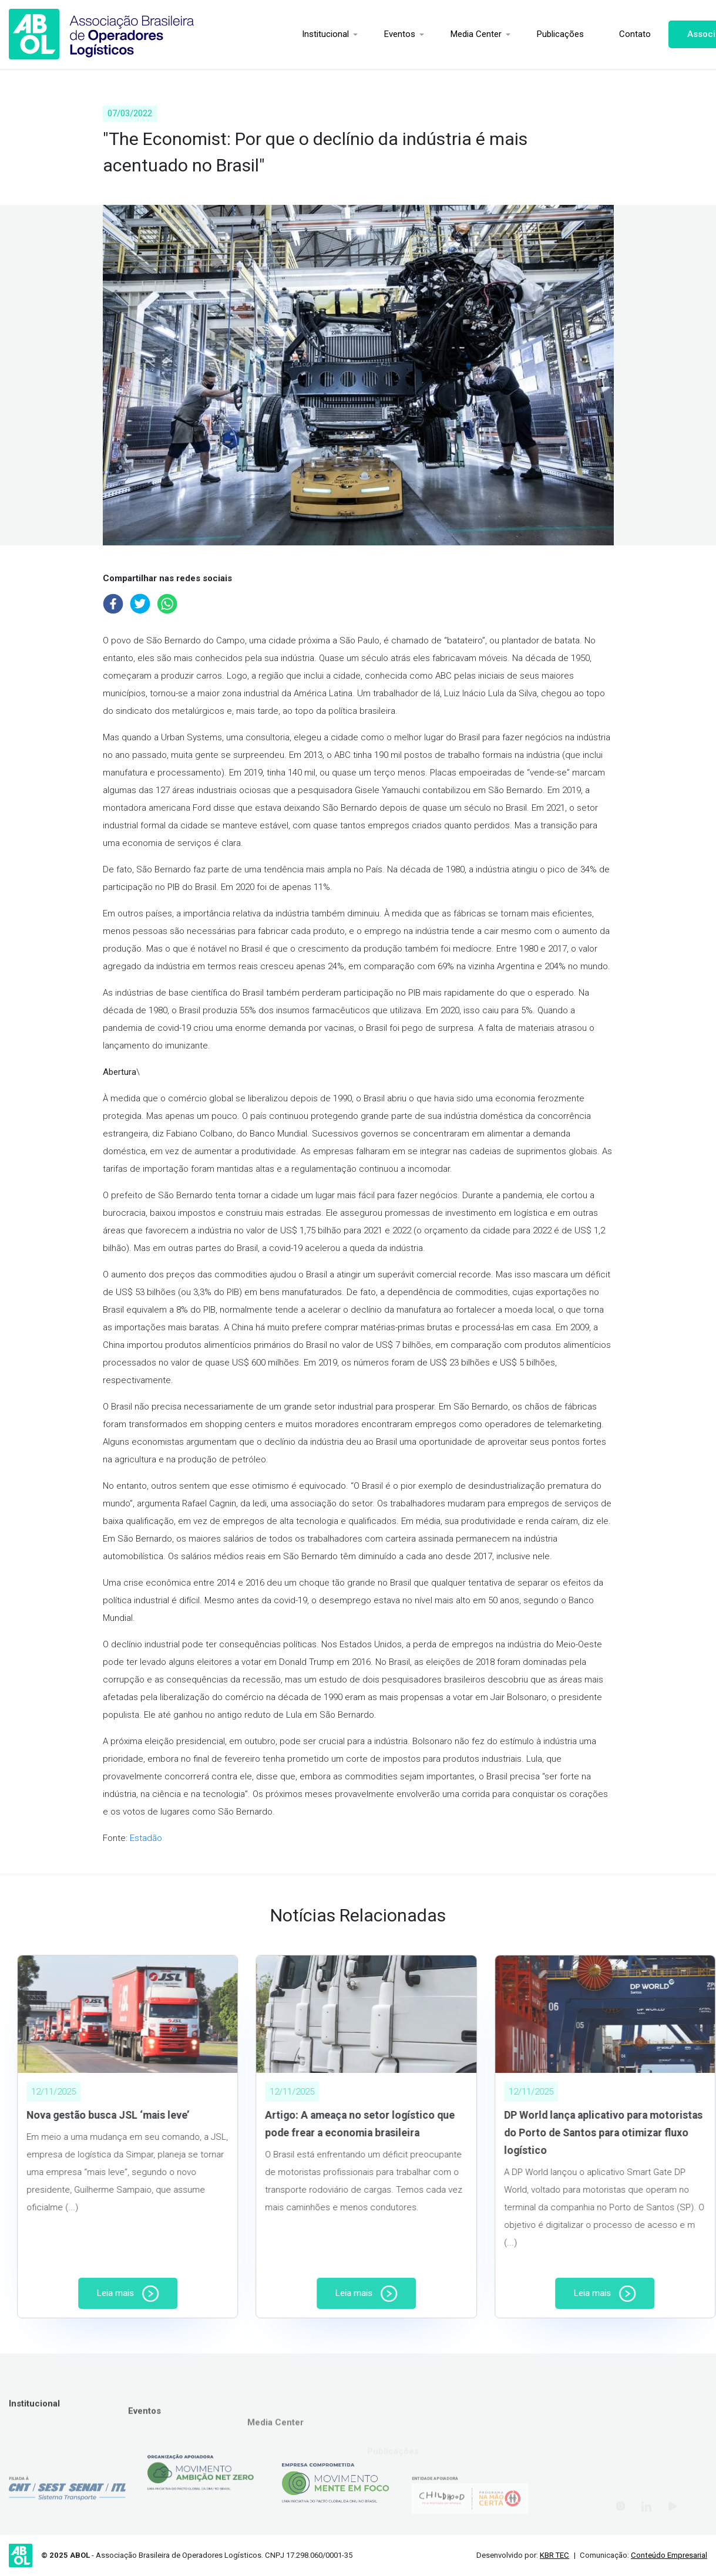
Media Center (430, 34)
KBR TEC (554, 2555)
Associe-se (664, 34)
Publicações (514, 34)
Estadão (146, 1838)
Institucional (279, 34)
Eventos (353, 34)
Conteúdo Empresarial (669, 2555)
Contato (589, 34)
